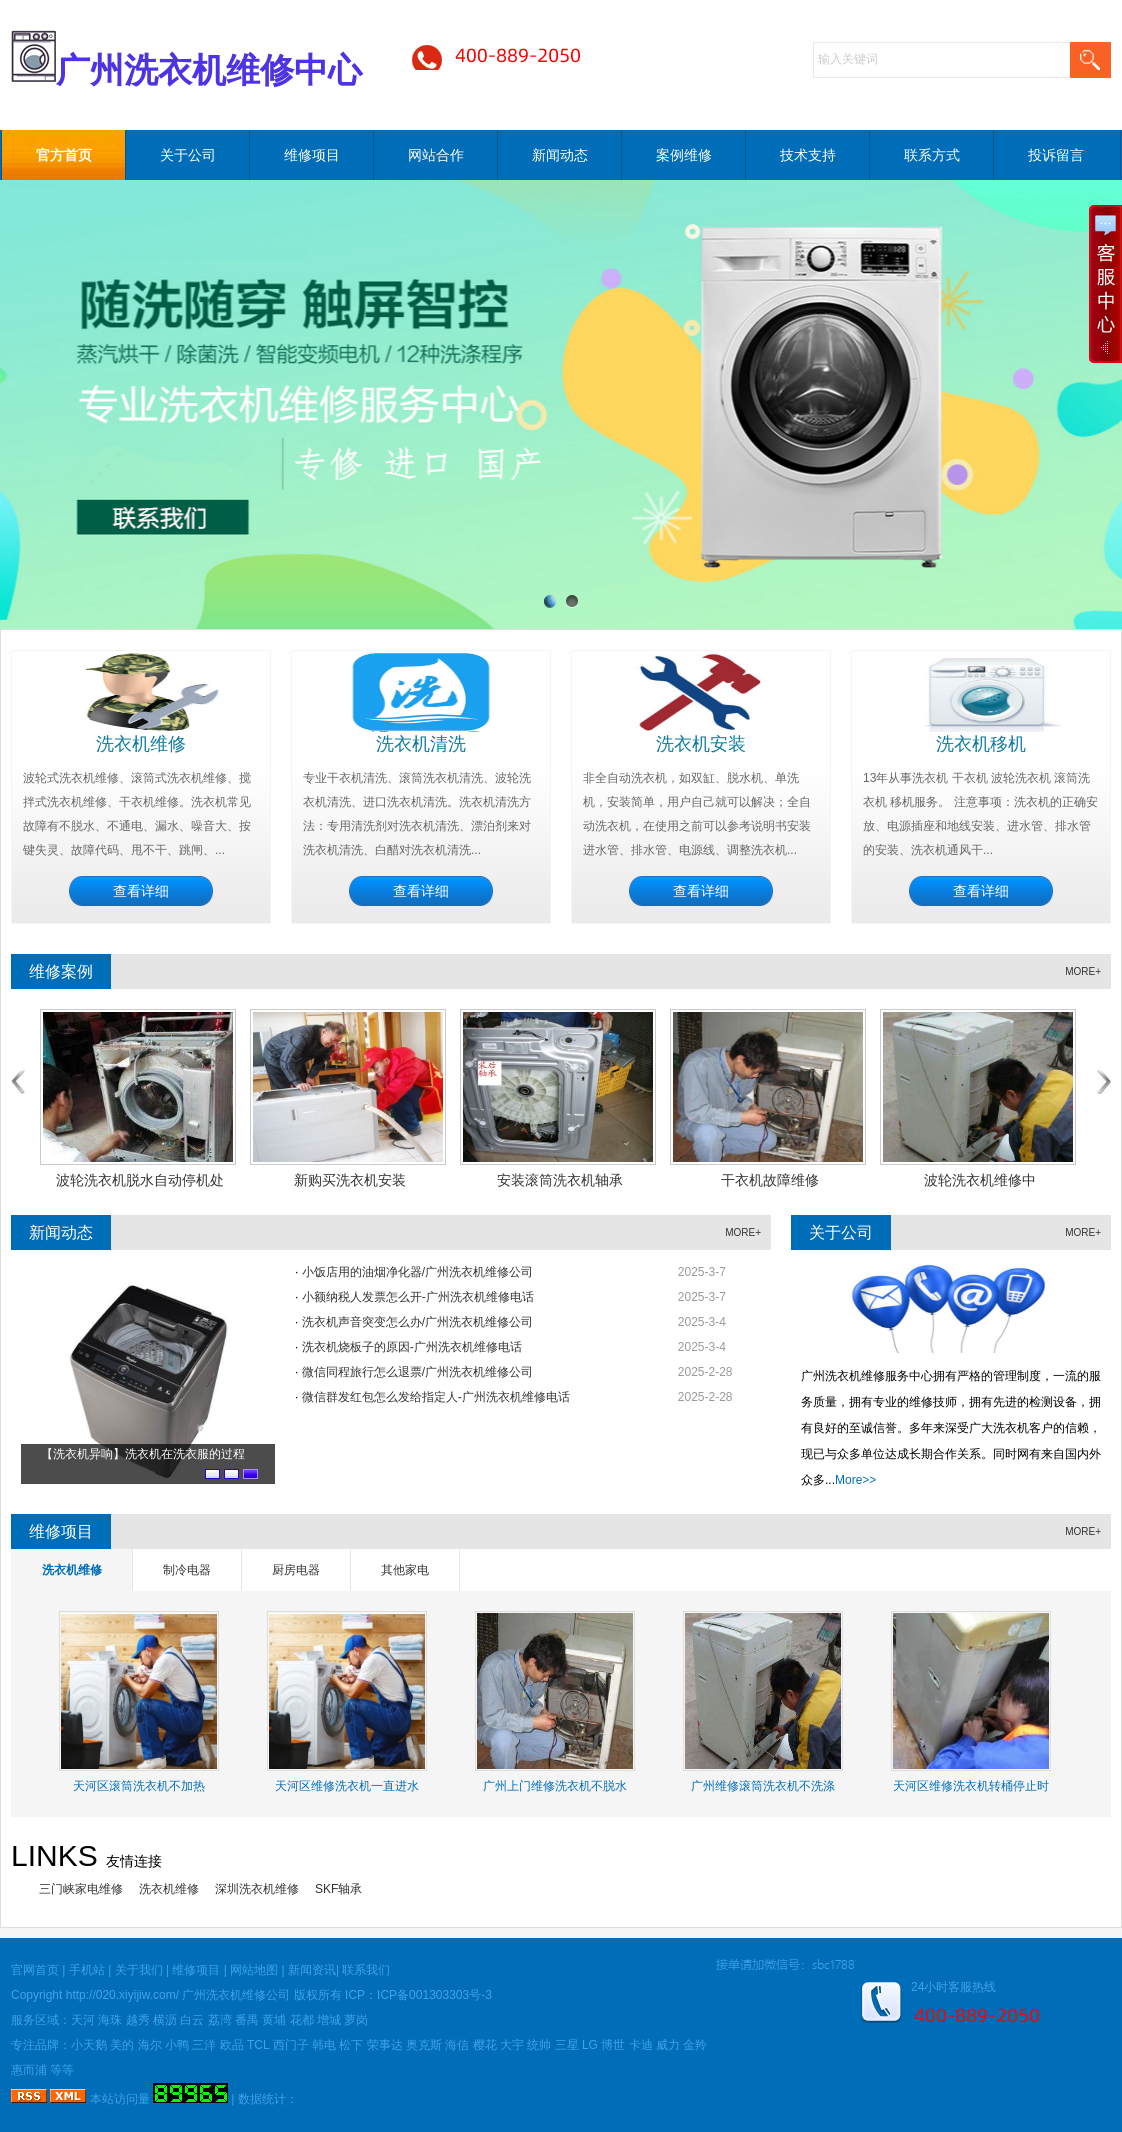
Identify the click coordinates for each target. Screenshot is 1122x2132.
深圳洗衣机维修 (257, 1889)
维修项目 (312, 155)
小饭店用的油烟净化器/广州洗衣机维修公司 (417, 1272)
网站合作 (436, 155)
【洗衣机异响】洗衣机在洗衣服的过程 (143, 1454)
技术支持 (808, 155)
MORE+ (1083, 971)
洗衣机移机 (981, 744)
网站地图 (254, 1970)
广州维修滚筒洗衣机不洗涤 (763, 1786)
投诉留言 (1056, 155)
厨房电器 (296, 1570)
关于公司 (188, 155)
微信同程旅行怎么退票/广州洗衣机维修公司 (417, 1372)
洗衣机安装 (701, 744)
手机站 (87, 1970)
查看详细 (141, 891)
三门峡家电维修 (81, 1889)
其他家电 (405, 1570)
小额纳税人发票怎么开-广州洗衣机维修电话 (418, 1297)
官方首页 (64, 155)
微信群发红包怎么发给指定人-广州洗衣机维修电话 (436, 1397)
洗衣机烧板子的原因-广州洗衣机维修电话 (412, 1347)
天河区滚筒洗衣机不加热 (139, 1786)
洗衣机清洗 (421, 744)
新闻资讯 (312, 1970)
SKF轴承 (338, 1889)
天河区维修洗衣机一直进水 (347, 1786)
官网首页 (35, 1970)
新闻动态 (560, 155)
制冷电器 (187, 1570)
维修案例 (61, 971)
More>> (855, 1480)
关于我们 (139, 1970)
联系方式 (932, 155)
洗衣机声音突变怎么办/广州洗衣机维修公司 (417, 1322)
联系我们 (366, 1970)
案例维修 (684, 155)
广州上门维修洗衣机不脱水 (555, 1786)
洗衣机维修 (141, 744)
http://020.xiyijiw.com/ (122, 1995)
